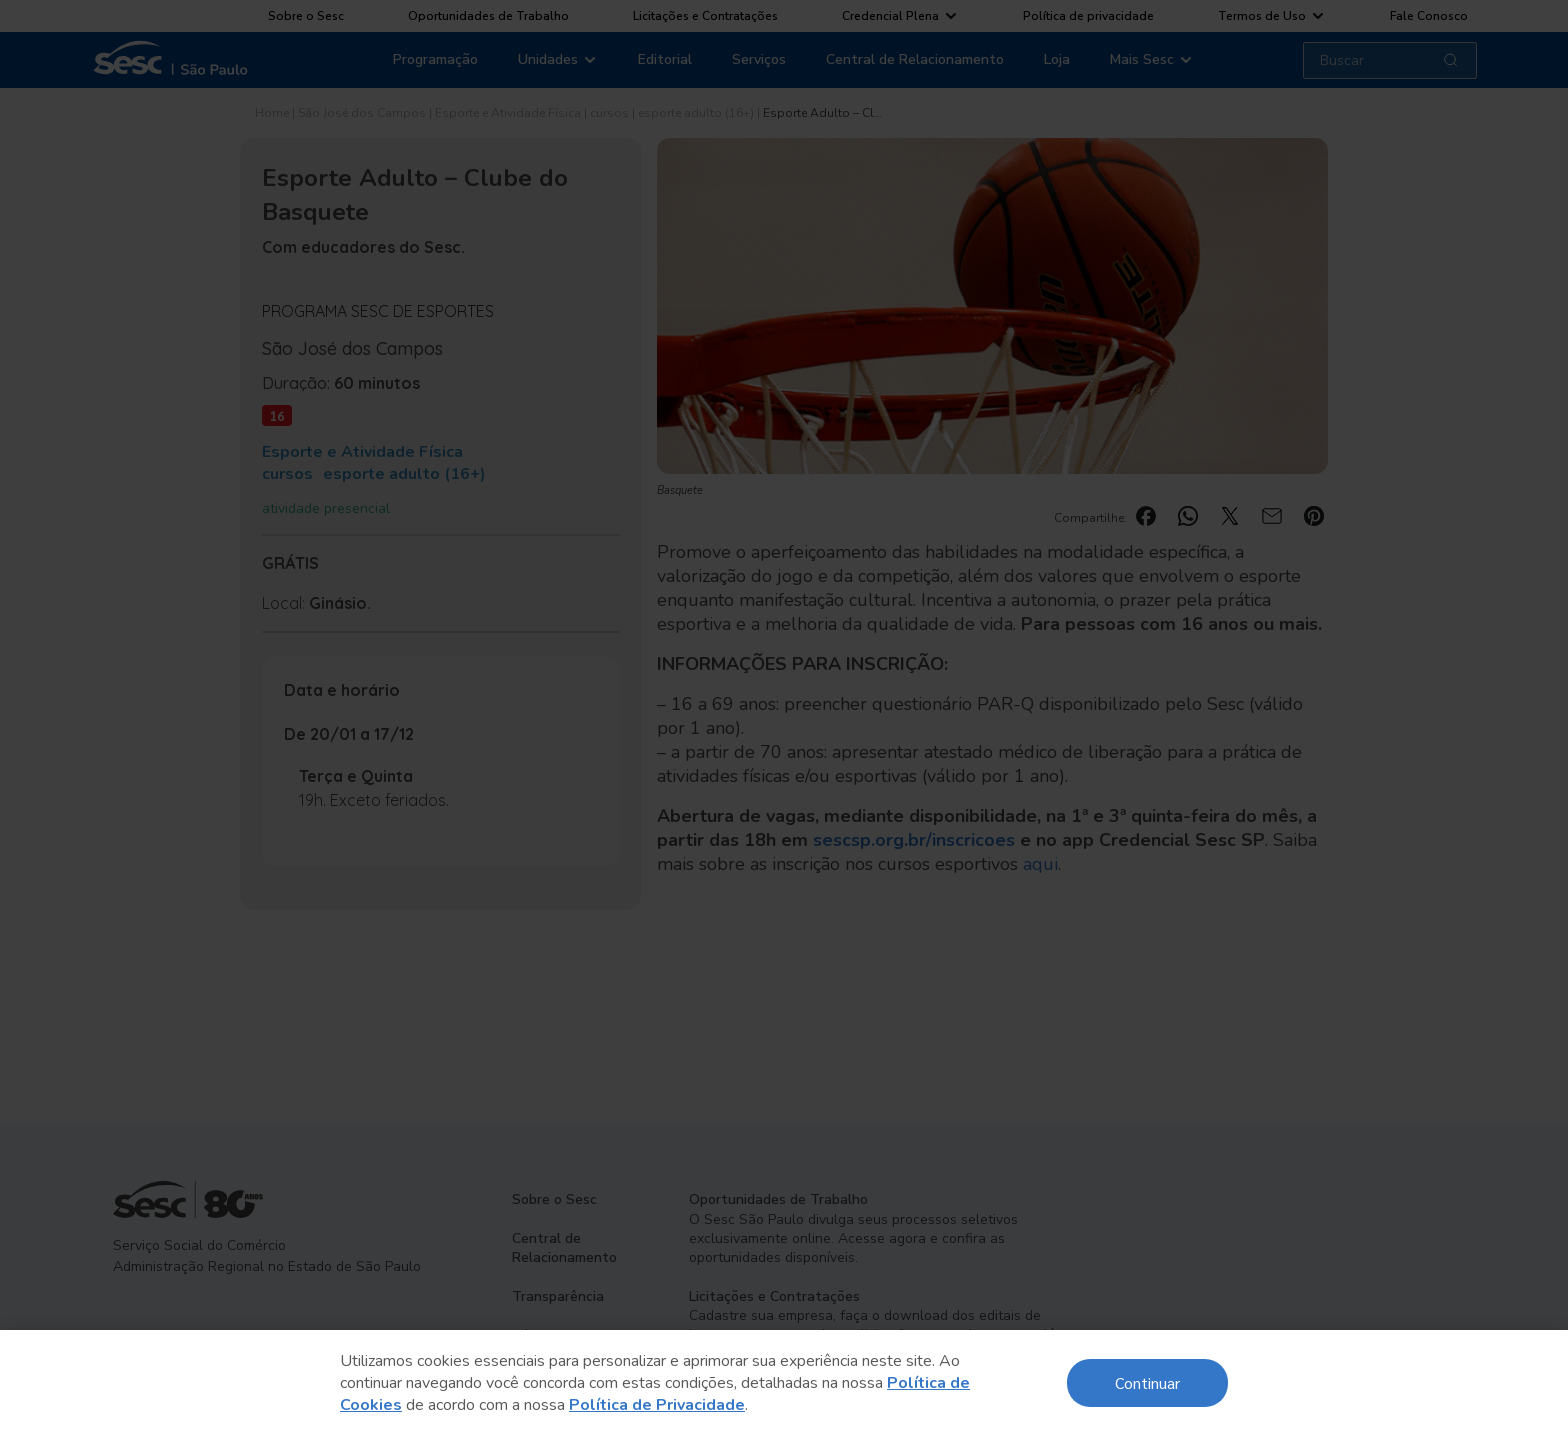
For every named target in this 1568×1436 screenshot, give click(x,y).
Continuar (1147, 1382)
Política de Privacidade (657, 1405)
